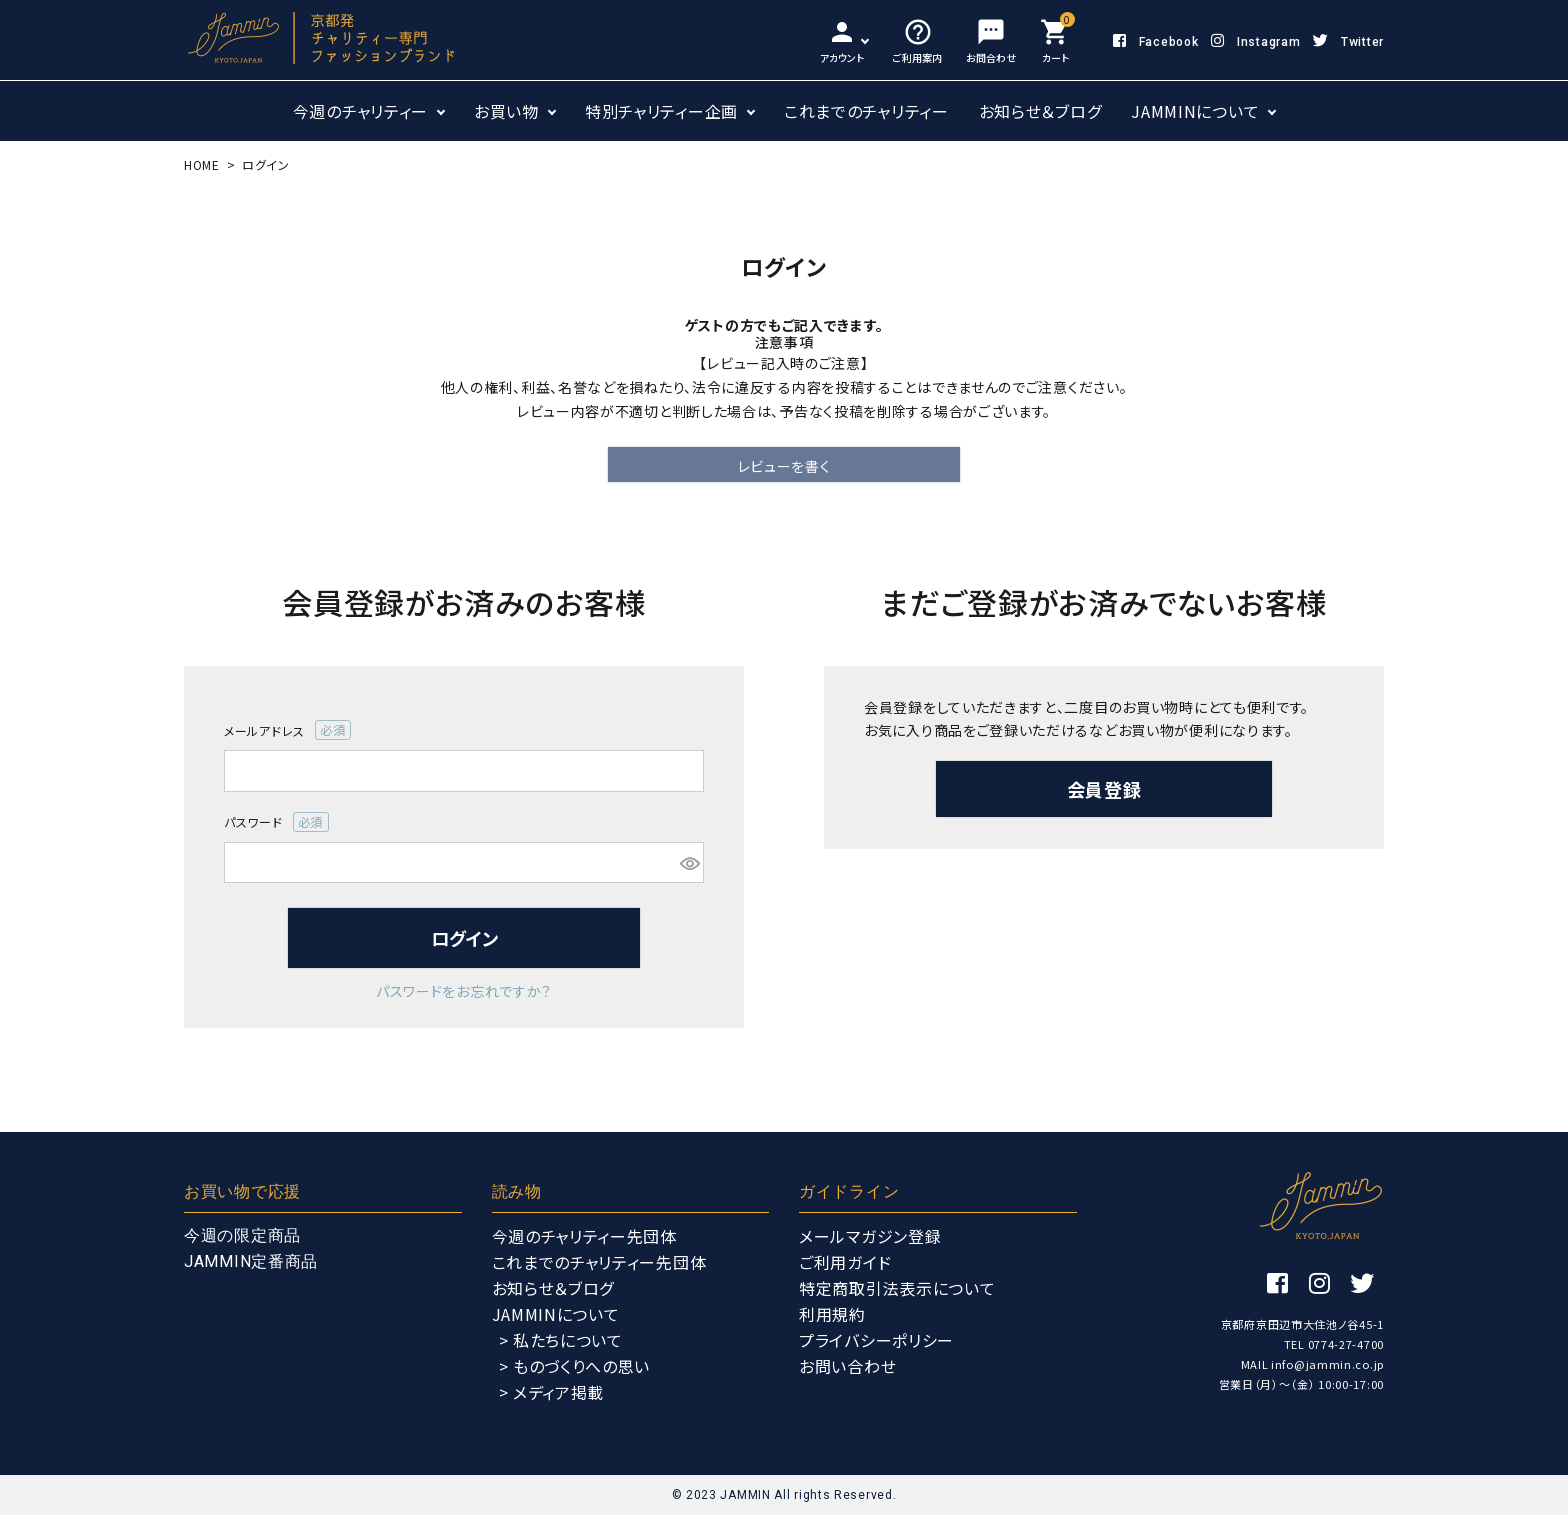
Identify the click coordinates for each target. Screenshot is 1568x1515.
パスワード (276, 822)
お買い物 (506, 111)
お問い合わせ (847, 1366)
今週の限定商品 (242, 1235)
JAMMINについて (1195, 111)
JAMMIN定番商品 (251, 1261)
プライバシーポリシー (876, 1340)
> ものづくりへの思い (575, 1366)
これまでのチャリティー (866, 111)
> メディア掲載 (552, 1392)
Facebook (1155, 42)
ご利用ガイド (845, 1262)
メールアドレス (287, 730)
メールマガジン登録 (870, 1236)
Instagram (1255, 42)
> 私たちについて (561, 1340)
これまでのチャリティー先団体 (599, 1262)
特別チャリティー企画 (661, 111)
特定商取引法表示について (897, 1288)
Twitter (1348, 42)
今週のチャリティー (360, 111)
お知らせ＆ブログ (1040, 111)
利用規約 (832, 1314)
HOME (202, 164)
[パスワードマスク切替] (689, 863)
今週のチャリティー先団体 (584, 1236)
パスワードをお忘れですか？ (464, 991)
